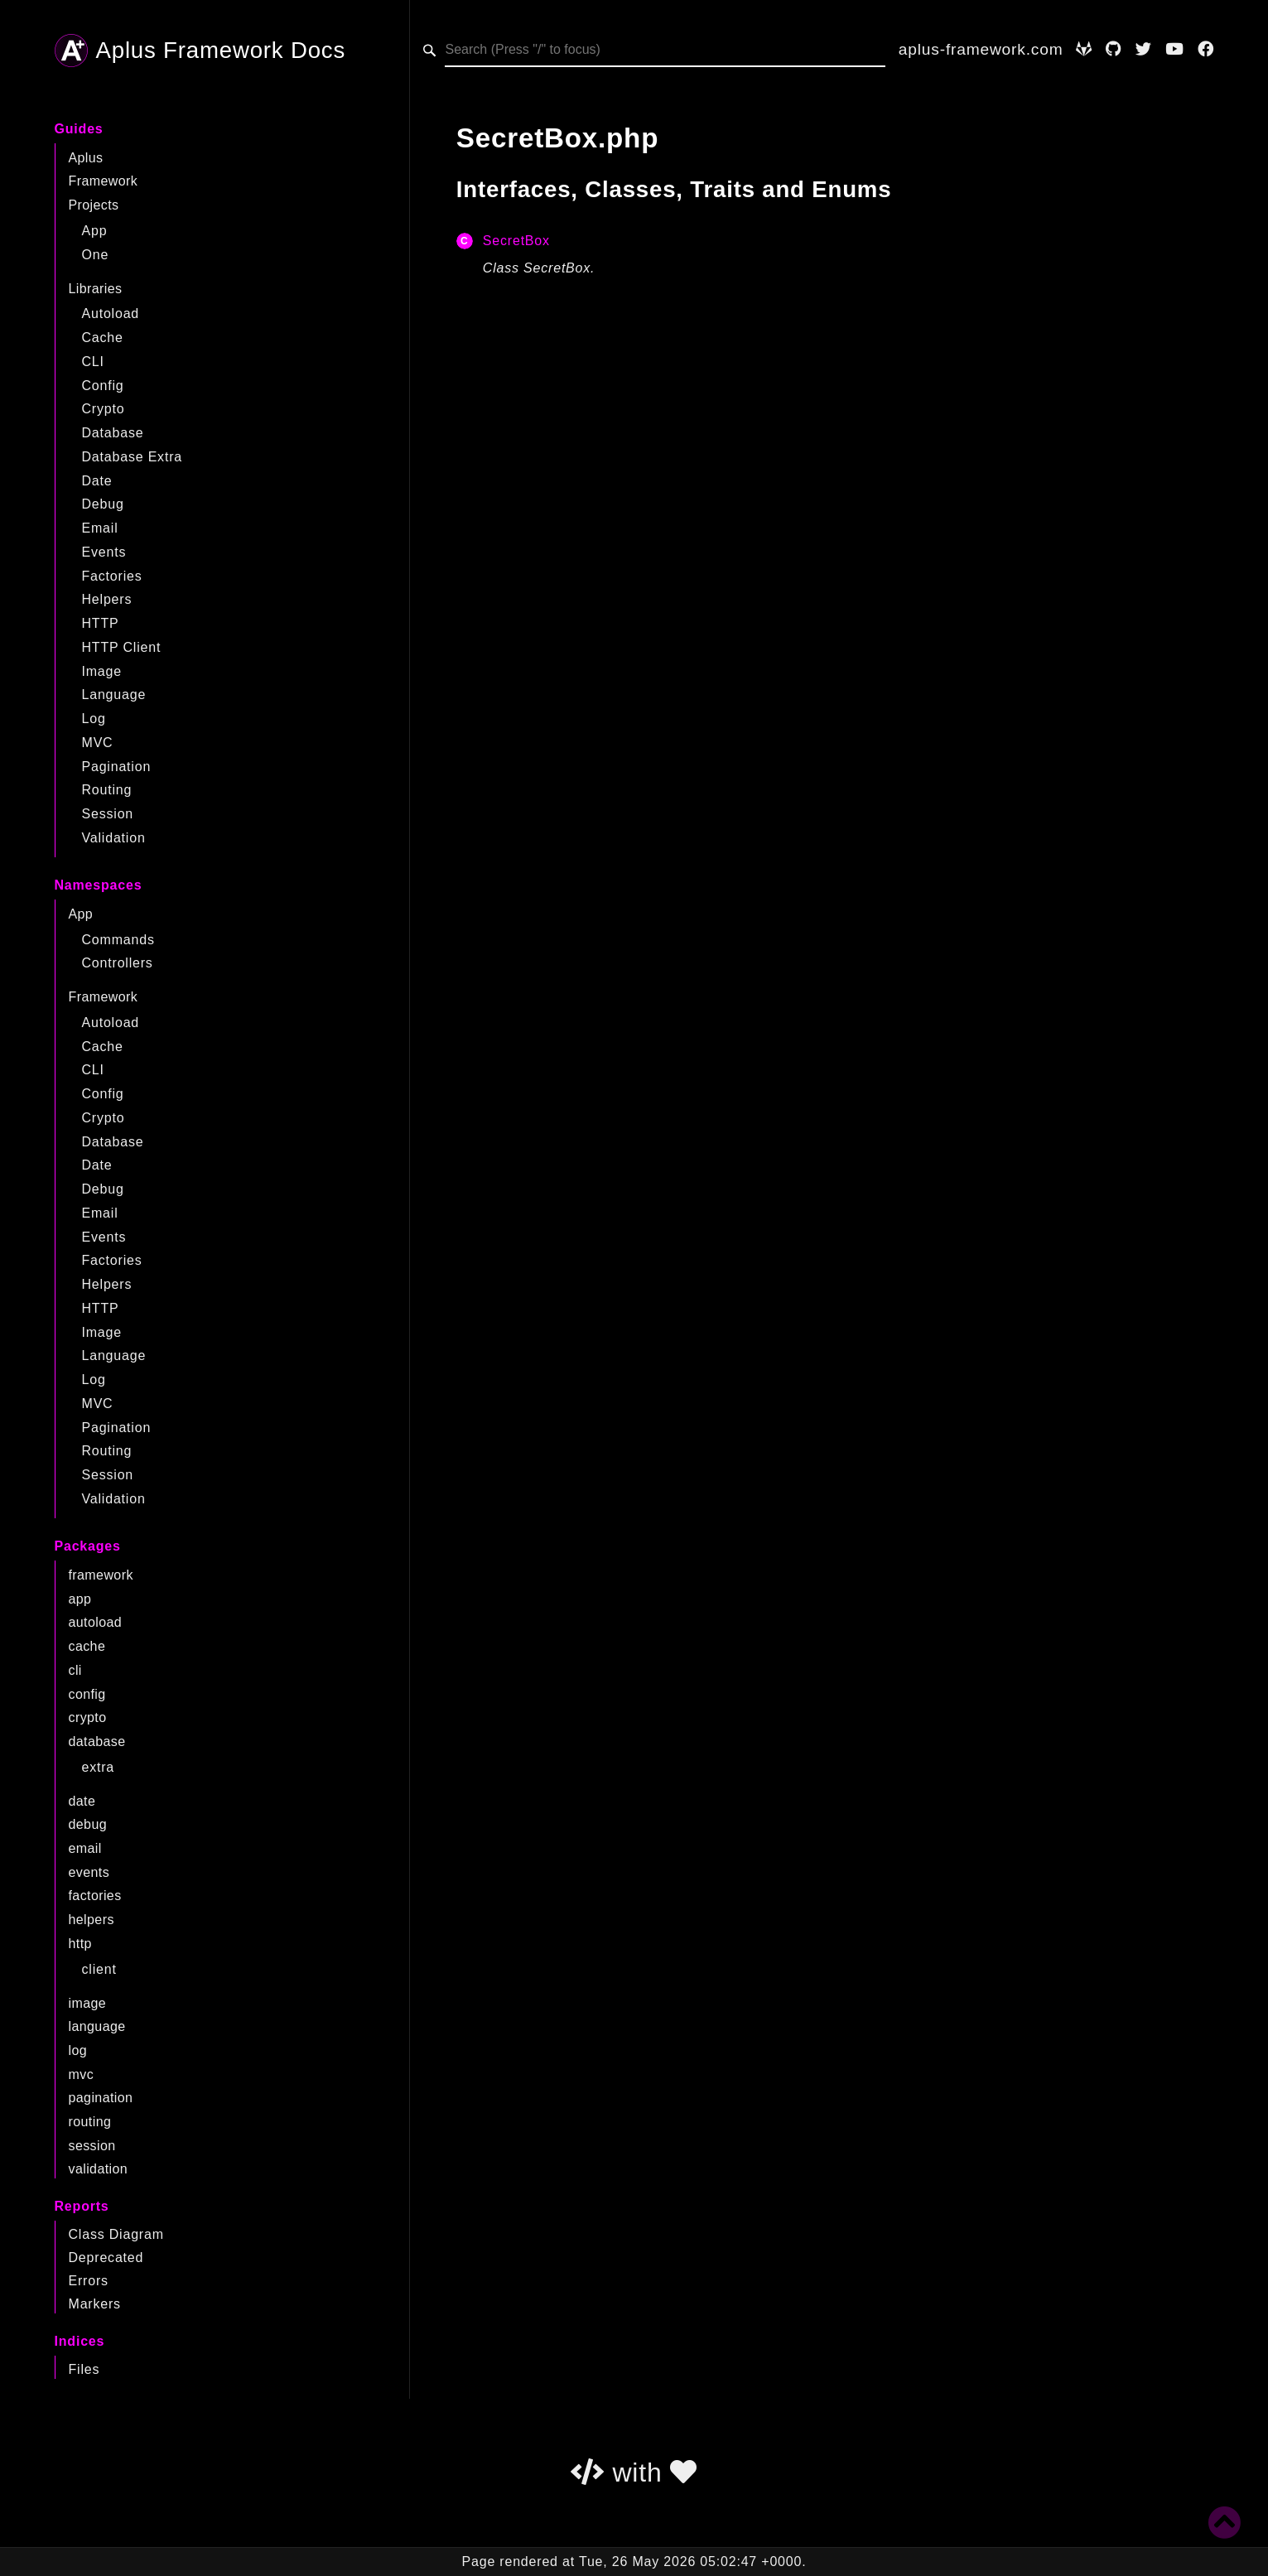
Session (108, 814)
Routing (107, 790)
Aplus (86, 158)
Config (103, 386)
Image (102, 671)
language (97, 2026)
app (80, 1599)
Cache (102, 337)
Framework (103, 181)
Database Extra (132, 457)
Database (113, 433)
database (97, 1741)
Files (84, 2369)
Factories (112, 576)
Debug (103, 504)
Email (100, 528)
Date (97, 481)
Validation (114, 838)
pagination (101, 2098)
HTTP (100, 623)
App (95, 231)
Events (104, 552)
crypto (88, 1717)
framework (101, 1575)
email (85, 1848)
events (89, 1872)
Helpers (107, 599)
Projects (94, 205)
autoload (96, 1622)
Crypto (103, 409)
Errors (88, 2281)
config (87, 1694)
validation (98, 2169)
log (78, 2050)
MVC (97, 743)
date (82, 1801)
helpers (91, 1920)
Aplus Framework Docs (200, 50)
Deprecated (106, 2257)
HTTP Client (122, 647)
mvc (81, 2074)
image (88, 2003)
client (99, 1969)
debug (88, 1824)
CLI (93, 362)
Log (94, 719)
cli (75, 1670)
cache (87, 1646)
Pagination (117, 767)
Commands (118, 940)
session (92, 2146)
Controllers (117, 963)
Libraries (96, 289)
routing (90, 2122)
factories (95, 1896)
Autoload (111, 313)
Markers (95, 2304)
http (80, 1944)
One (95, 255)
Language (114, 694)
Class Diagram (116, 2234)
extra (98, 1767)
